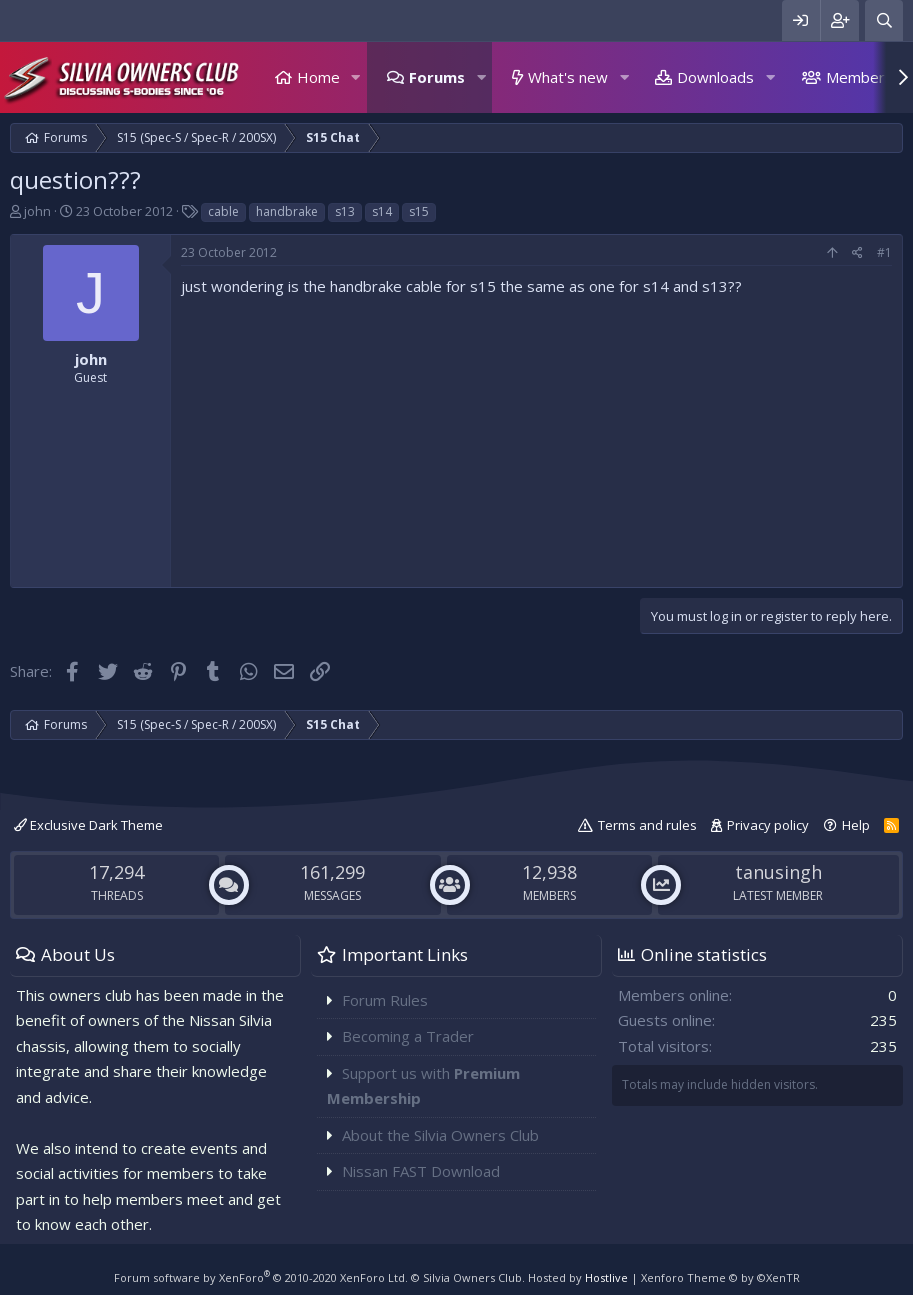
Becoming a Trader (408, 1036)
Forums (437, 77)
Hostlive (606, 1277)
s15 (419, 211)
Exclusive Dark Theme (88, 825)
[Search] (884, 20)
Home (318, 77)
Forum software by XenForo (261, 1277)
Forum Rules (385, 1000)
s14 (382, 211)
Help (856, 825)
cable (223, 211)
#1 (884, 252)
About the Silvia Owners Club (440, 1135)
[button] (356, 77)
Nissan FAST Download (421, 1171)
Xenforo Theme (720, 1277)
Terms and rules (647, 825)
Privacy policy (768, 825)
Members (859, 77)
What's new (568, 77)
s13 (345, 211)
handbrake (287, 211)
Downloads (715, 77)
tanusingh (778, 872)
